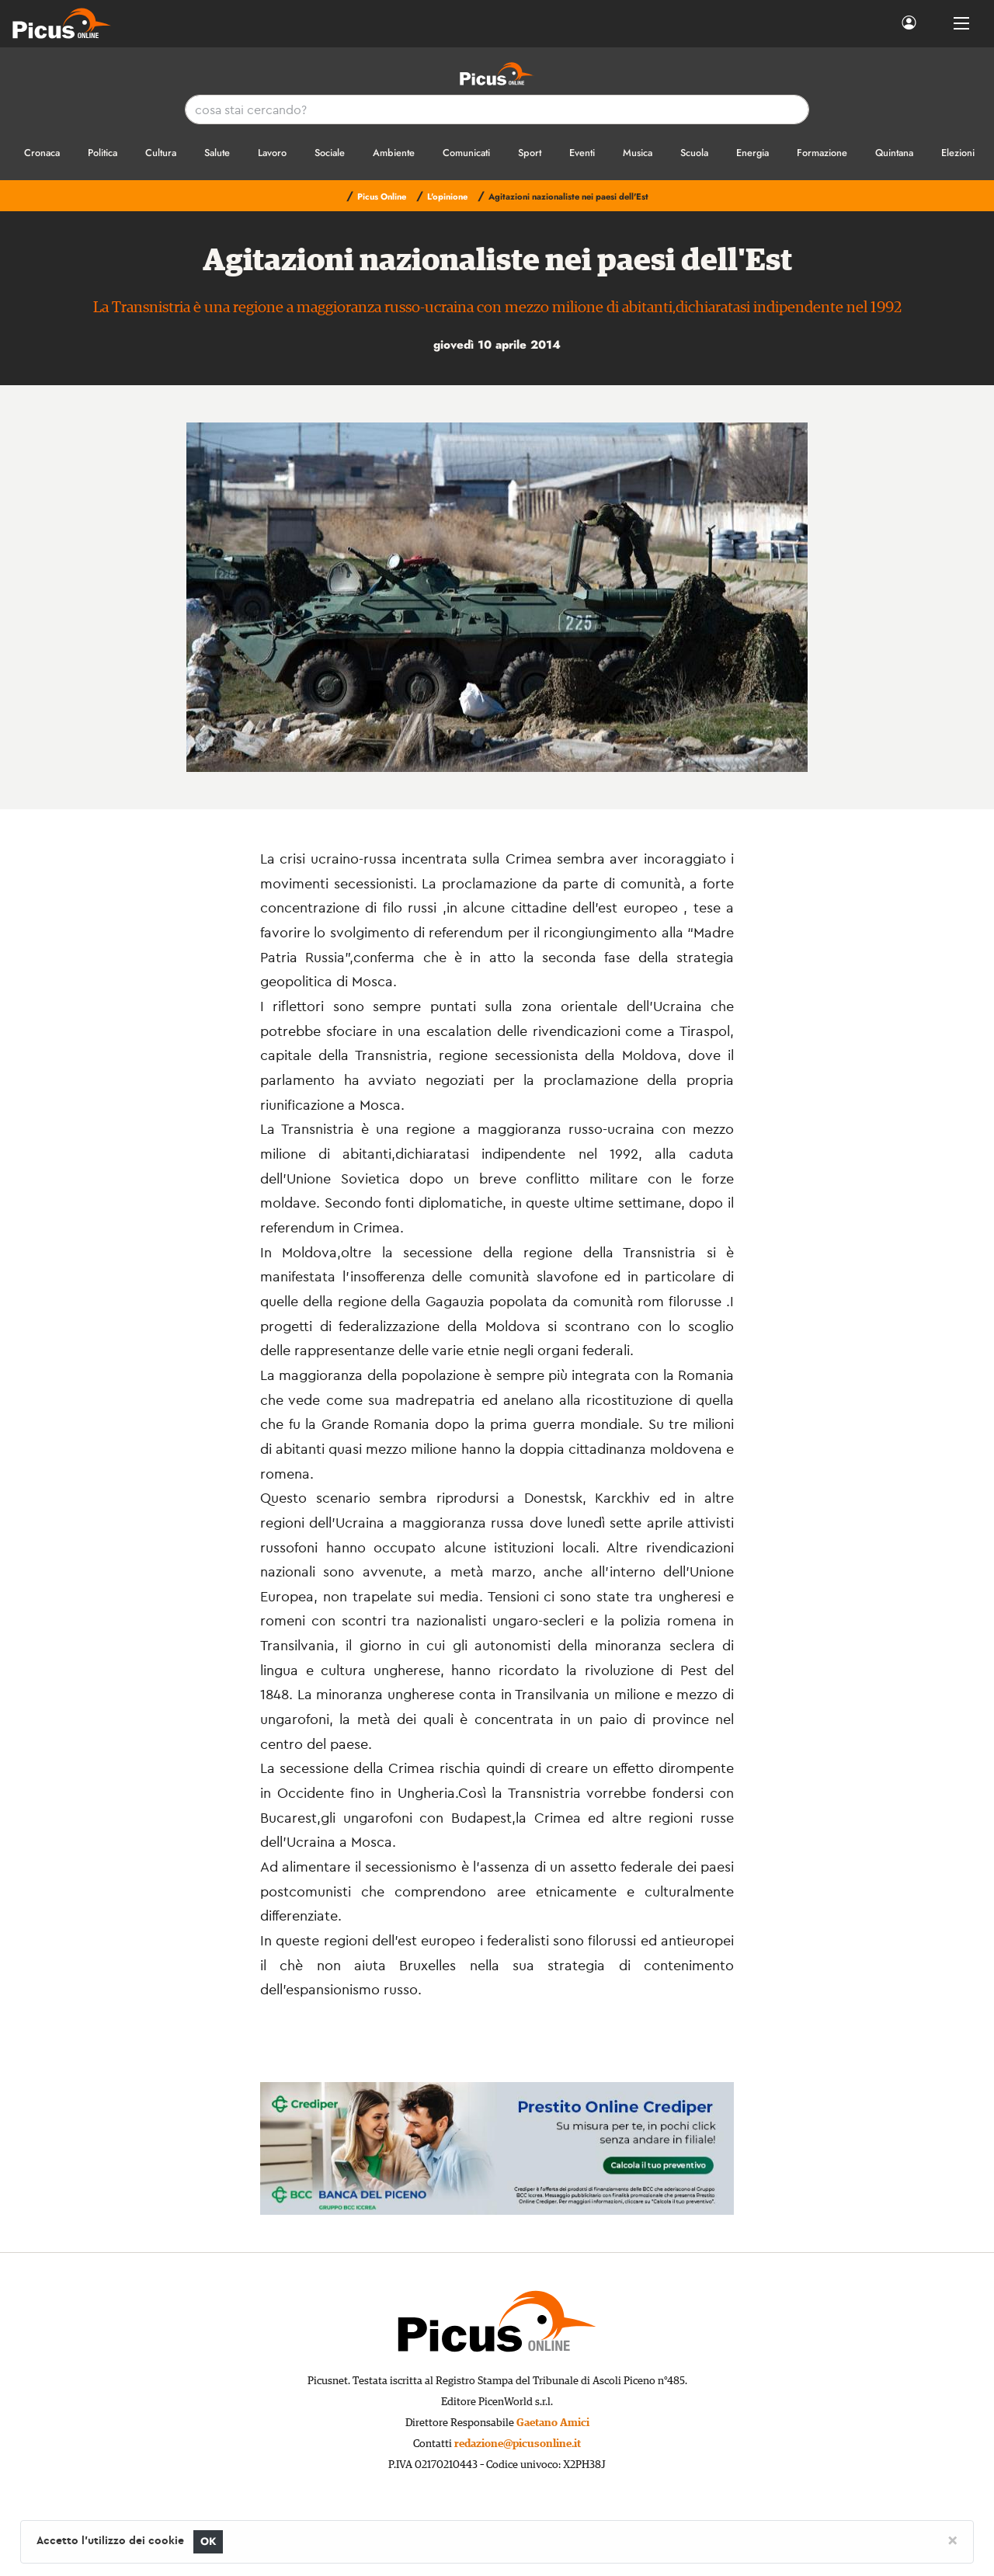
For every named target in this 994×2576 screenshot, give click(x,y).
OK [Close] (208, 2541)
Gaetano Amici (552, 2423)
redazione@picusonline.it (517, 2444)
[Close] (952, 2539)
